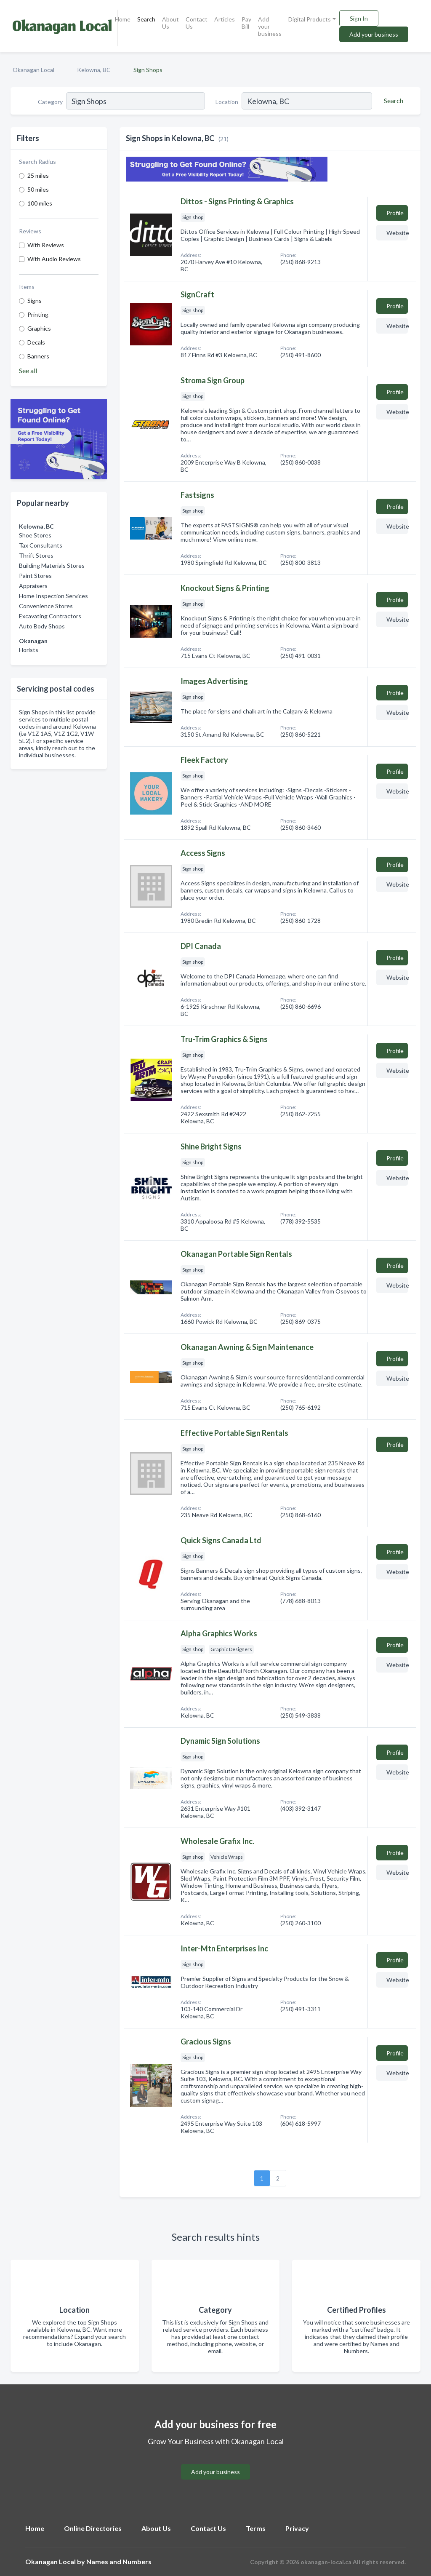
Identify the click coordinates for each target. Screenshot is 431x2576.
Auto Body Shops (42, 626)
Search (146, 19)
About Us (170, 23)
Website (397, 232)
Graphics (39, 328)
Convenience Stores (46, 605)
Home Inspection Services (53, 595)
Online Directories (93, 2528)
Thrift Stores (36, 555)
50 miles (38, 189)
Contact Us (197, 23)
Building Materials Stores (52, 565)
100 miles (39, 203)
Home (122, 19)
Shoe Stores (35, 535)
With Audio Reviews (54, 258)
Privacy (297, 2528)
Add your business (270, 26)
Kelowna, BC (94, 69)
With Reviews (45, 245)
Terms (256, 2528)
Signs (34, 300)
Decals (36, 342)
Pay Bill (246, 23)
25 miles (38, 175)
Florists (28, 649)
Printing (37, 314)
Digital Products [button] (309, 19)
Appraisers (33, 585)
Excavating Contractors (50, 616)
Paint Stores (35, 575)
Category (50, 101)
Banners (38, 356)
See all (28, 370)
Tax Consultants (40, 545)
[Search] (392, 100)
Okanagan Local (33, 69)
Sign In (359, 18)
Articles (224, 19)
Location (227, 101)
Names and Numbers (119, 2561)
